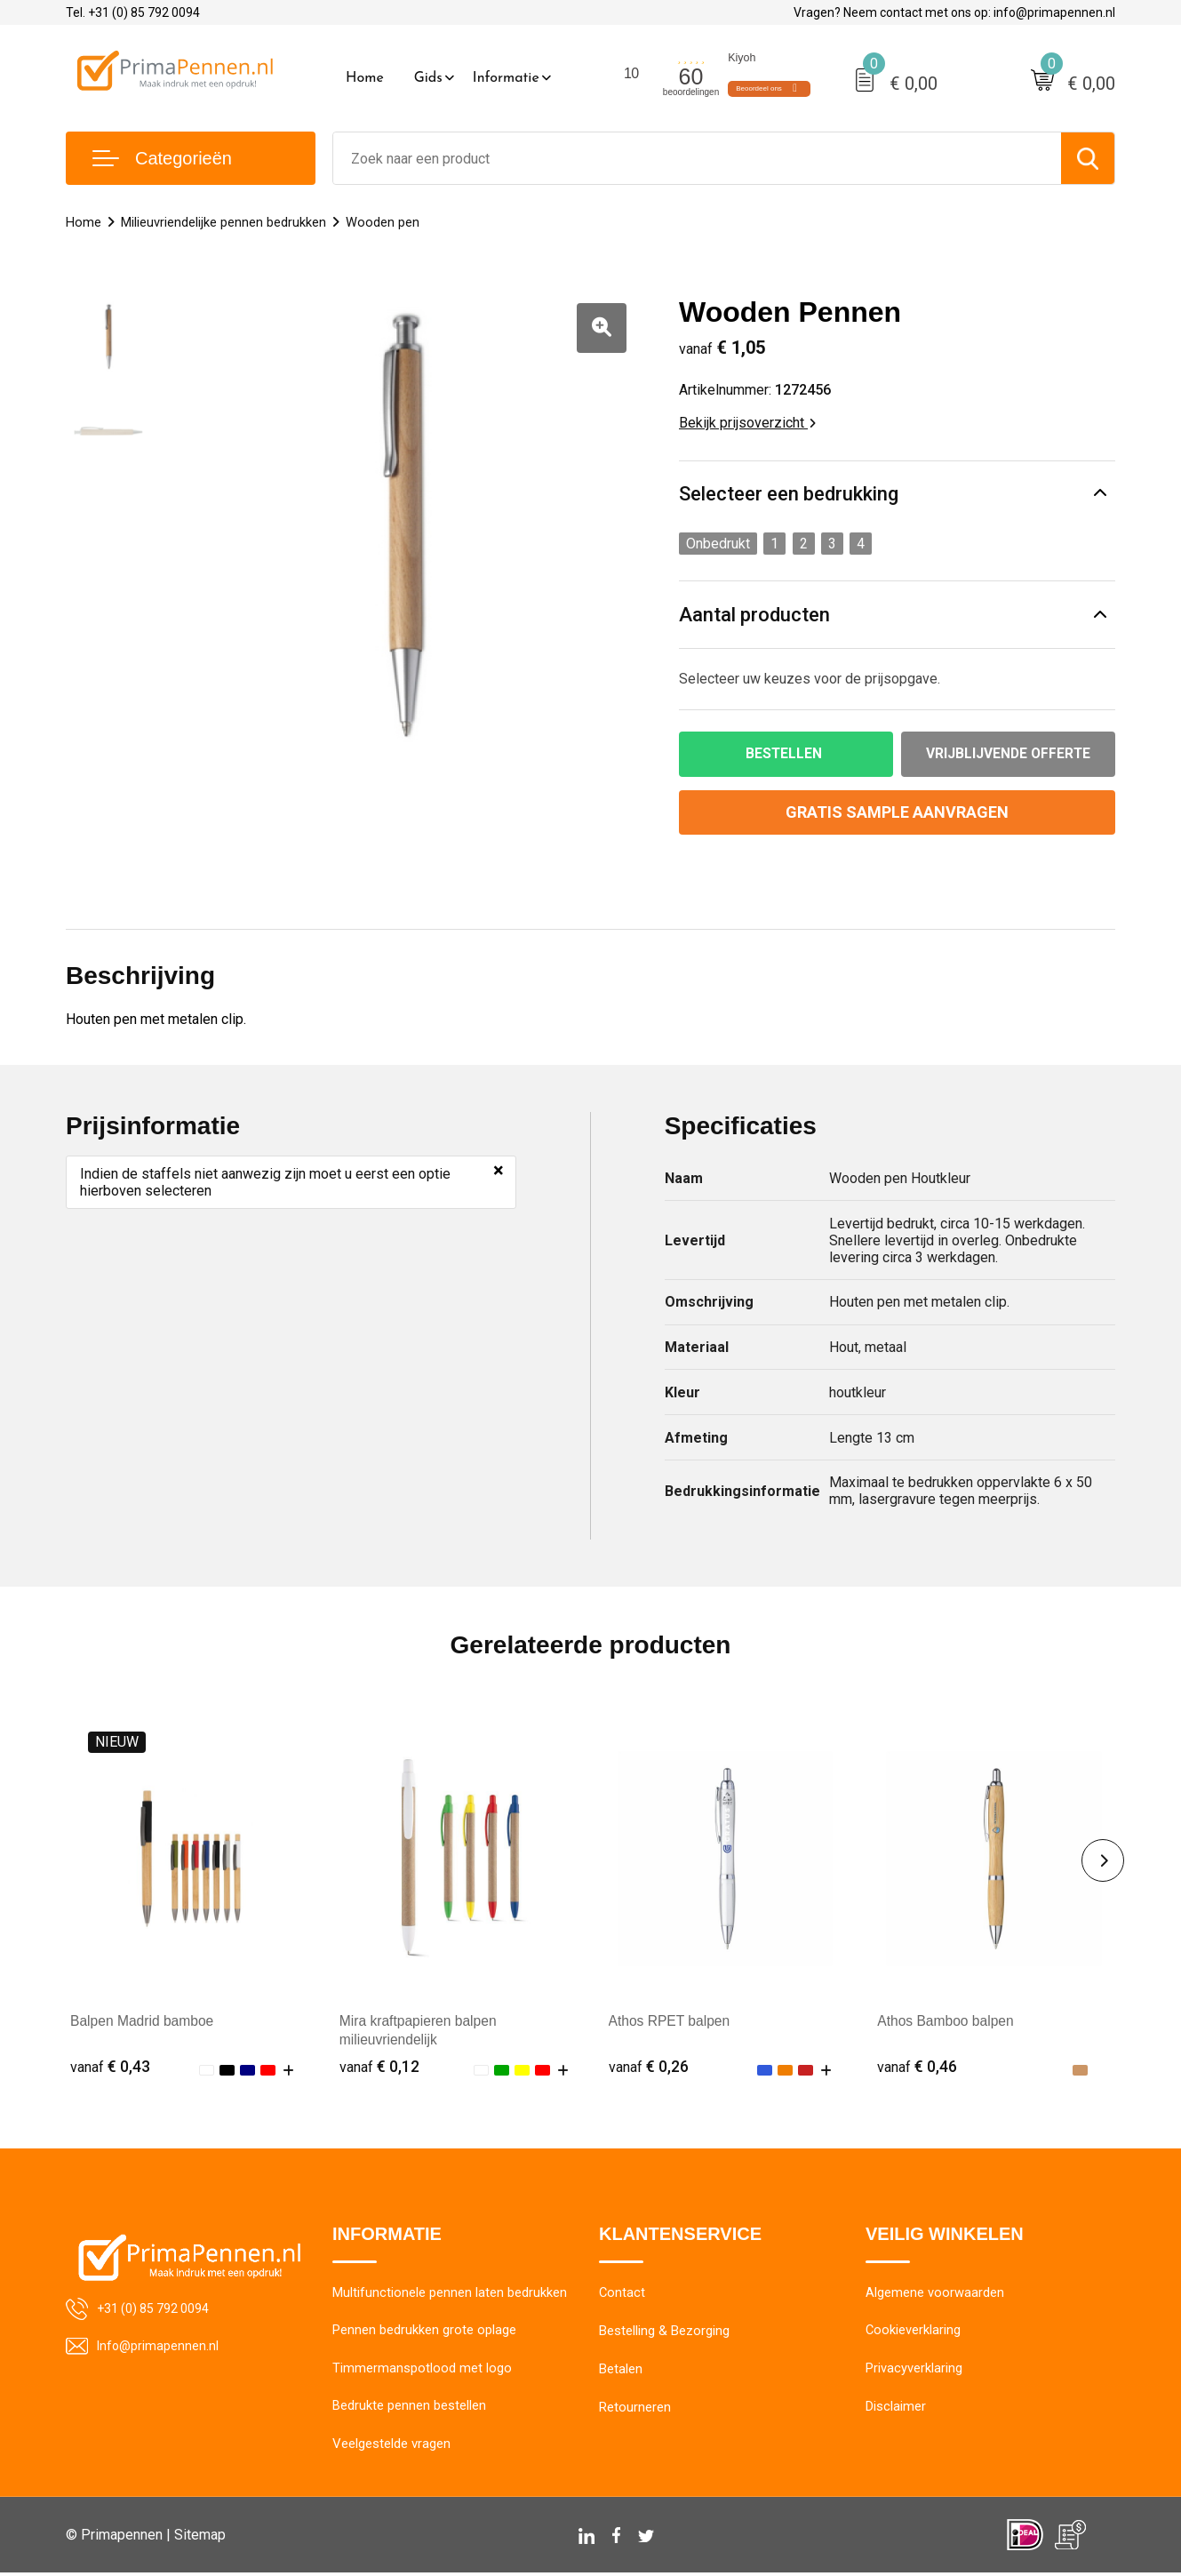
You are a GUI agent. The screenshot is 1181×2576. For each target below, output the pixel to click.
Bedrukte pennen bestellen (409, 2409)
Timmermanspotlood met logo (422, 2371)
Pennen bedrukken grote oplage (424, 2332)
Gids (428, 78)
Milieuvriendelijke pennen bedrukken (223, 222)
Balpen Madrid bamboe (143, 2021)
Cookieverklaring (914, 2332)
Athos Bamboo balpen (947, 2021)
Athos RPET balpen (671, 2021)
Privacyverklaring (914, 2371)
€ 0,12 (379, 2067)
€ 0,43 (110, 2067)
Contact (622, 2294)
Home (365, 78)
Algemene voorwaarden (935, 2294)
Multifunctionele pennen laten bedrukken (449, 2294)
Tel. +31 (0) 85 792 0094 (133, 12)
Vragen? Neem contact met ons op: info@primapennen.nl (954, 12)
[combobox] (697, 158)
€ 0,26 (649, 2067)
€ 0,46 (917, 2067)
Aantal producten (754, 615)
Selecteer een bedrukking (788, 494)
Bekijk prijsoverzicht (747, 422)
